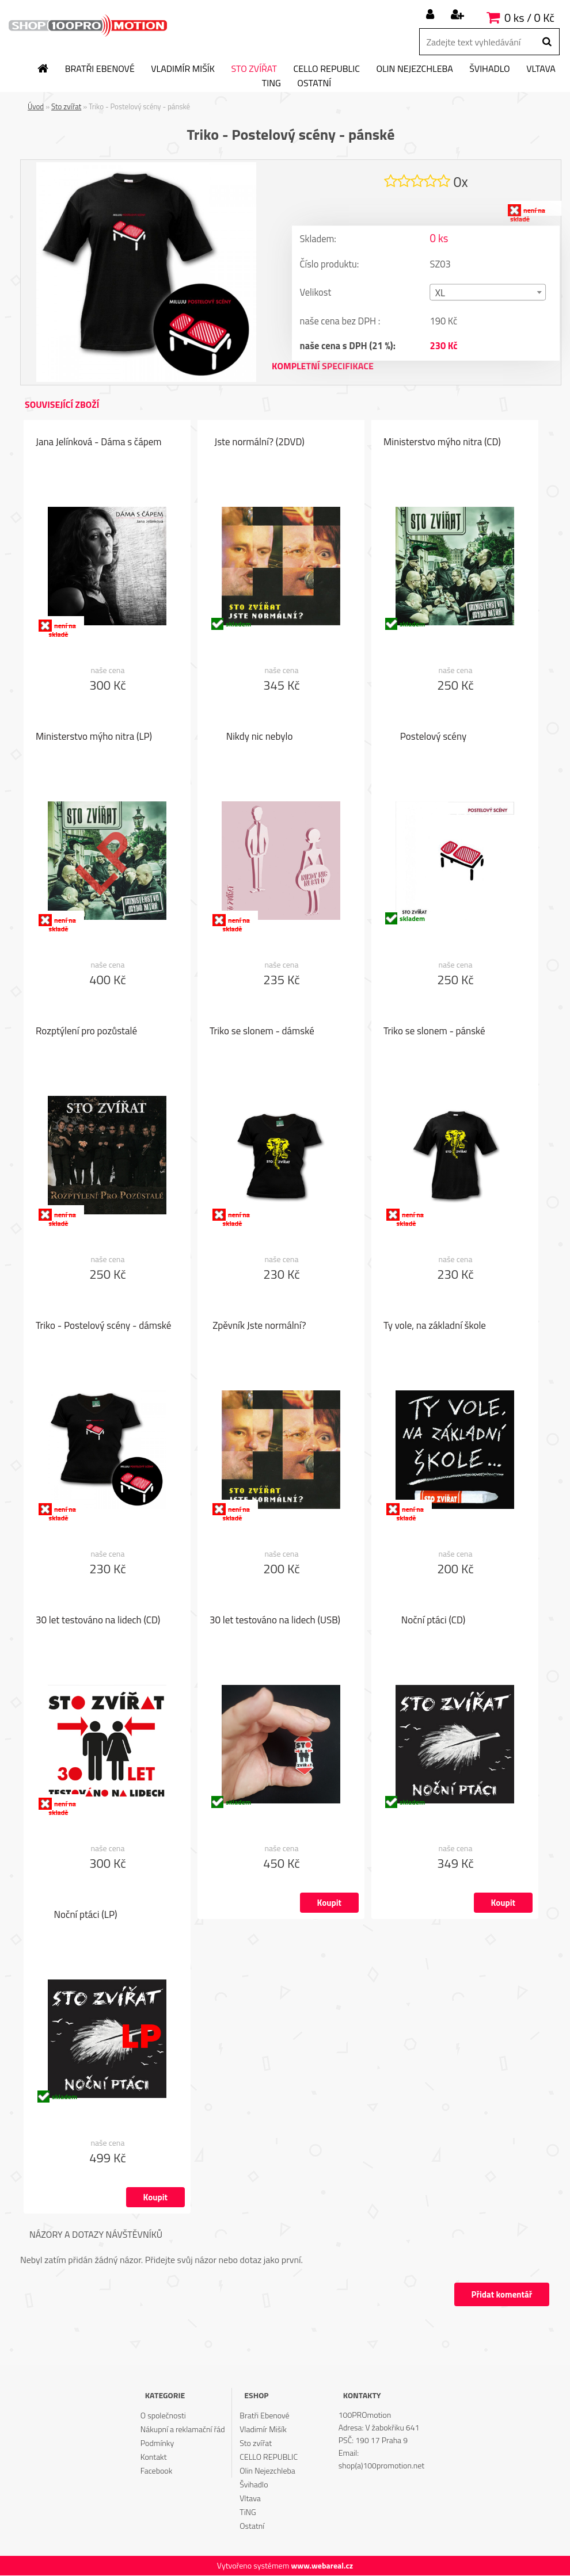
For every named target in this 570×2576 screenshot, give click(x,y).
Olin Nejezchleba (414, 69)
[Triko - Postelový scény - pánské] (146, 167)
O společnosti (163, 2416)
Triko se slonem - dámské (262, 1031)
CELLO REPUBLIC (327, 69)
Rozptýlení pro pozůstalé (86, 1031)
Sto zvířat (254, 69)
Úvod (36, 106)
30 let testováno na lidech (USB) (275, 1620)
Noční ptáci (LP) (85, 1915)
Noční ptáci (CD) (433, 1620)
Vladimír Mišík (183, 69)
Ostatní (314, 83)
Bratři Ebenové (100, 69)
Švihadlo (489, 69)
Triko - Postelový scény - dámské (103, 1326)
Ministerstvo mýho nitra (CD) (442, 442)
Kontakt (153, 2457)
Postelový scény (433, 737)
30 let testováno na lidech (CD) (98, 1620)
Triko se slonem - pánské (434, 1031)
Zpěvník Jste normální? (259, 1326)
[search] (547, 42)
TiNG (271, 83)
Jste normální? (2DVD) (259, 442)
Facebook (156, 2471)
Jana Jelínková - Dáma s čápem (99, 442)
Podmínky (157, 2443)
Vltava (541, 69)
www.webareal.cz (322, 2566)
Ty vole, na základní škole (434, 1326)
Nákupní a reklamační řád (182, 2430)
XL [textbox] (440, 293)
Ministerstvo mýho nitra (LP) (94, 737)
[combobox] (488, 292)
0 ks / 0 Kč (529, 17)
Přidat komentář (500, 2295)
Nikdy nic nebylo (259, 737)
